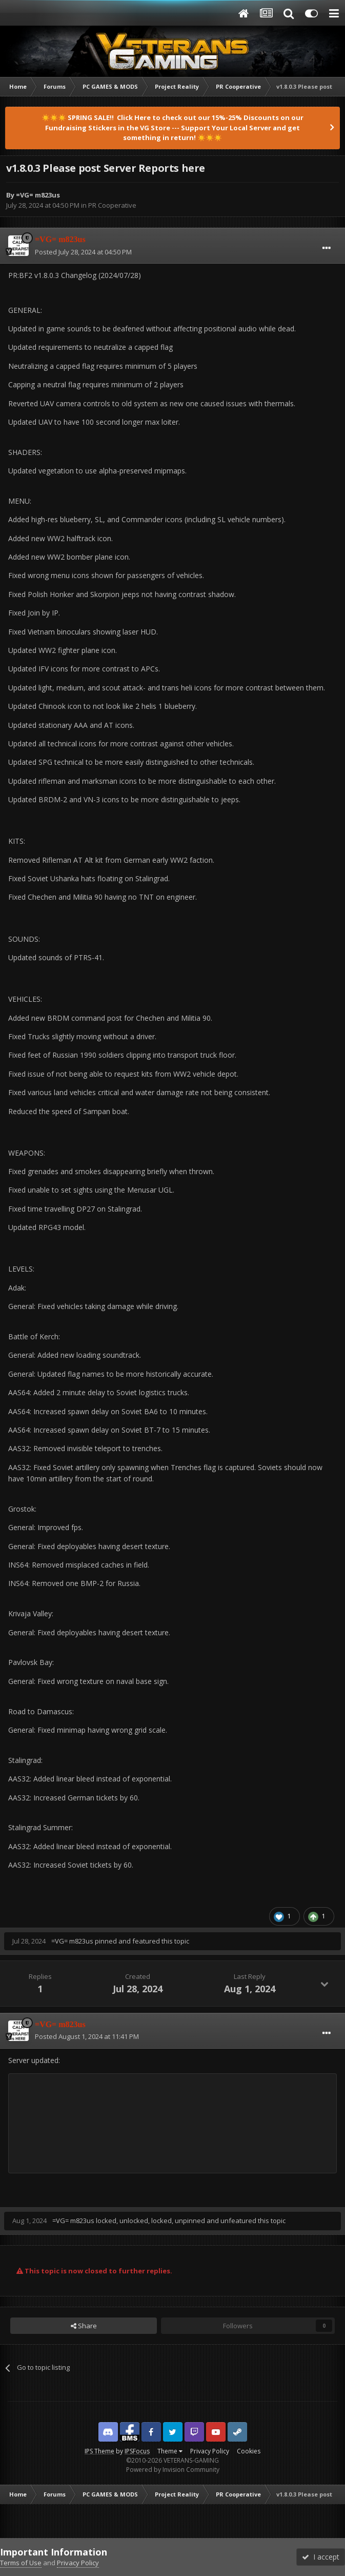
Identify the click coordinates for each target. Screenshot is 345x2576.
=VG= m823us (38, 195)
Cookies (248, 2451)
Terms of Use (21, 2562)
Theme (169, 2451)
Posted (83, 251)
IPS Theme (99, 2451)
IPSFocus (137, 2451)
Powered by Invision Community (172, 2469)
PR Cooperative (112, 205)
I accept (320, 2557)
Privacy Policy (209, 2451)
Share (84, 2325)
